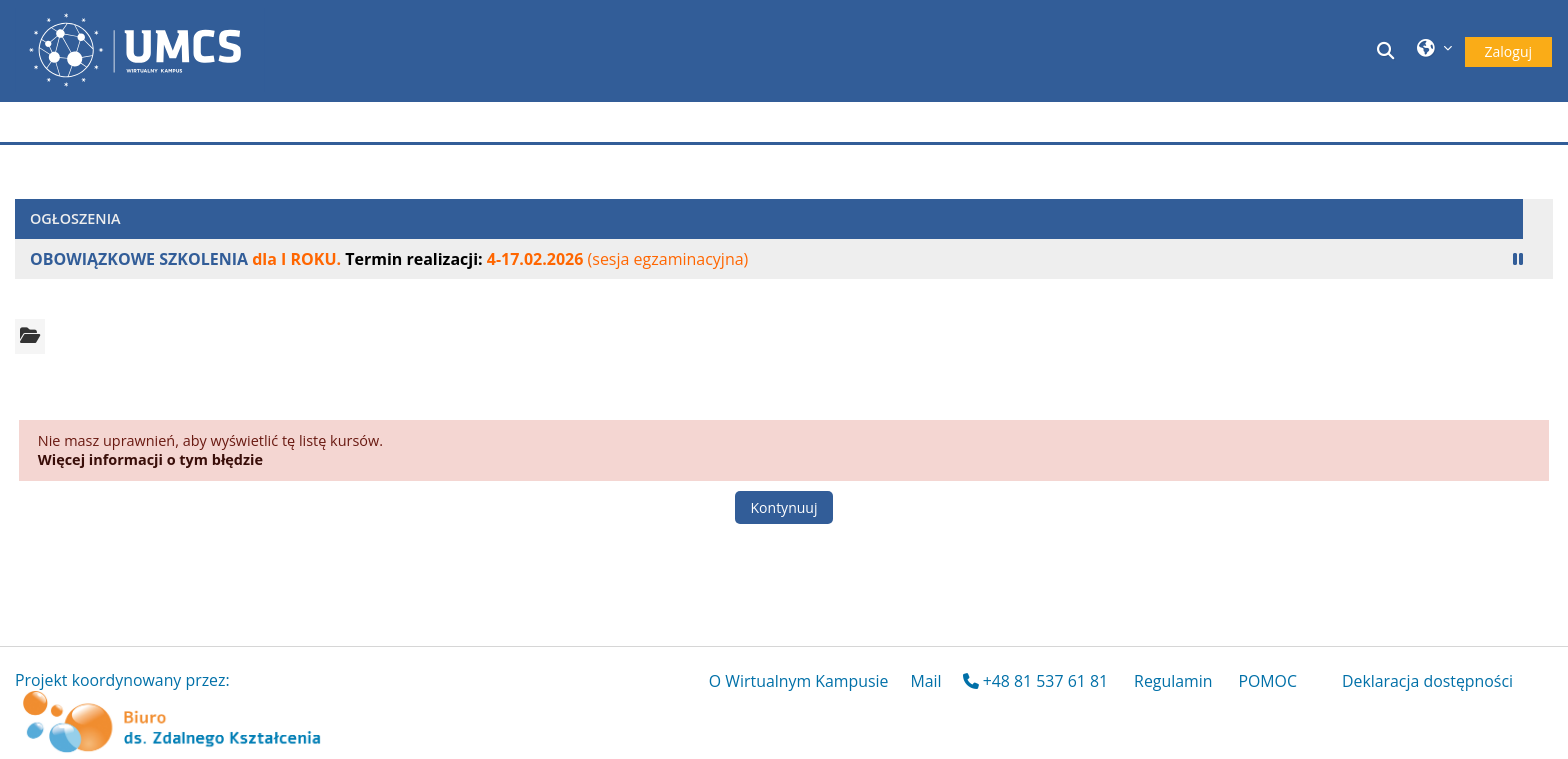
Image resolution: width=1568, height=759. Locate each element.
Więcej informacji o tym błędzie (150, 459)
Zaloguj (1508, 51)
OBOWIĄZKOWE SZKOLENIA (139, 259)
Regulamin (1173, 681)
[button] (1388, 50)
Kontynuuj (784, 507)
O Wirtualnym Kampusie (799, 681)
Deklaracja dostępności (1427, 681)
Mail (925, 681)
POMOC (1267, 681)
